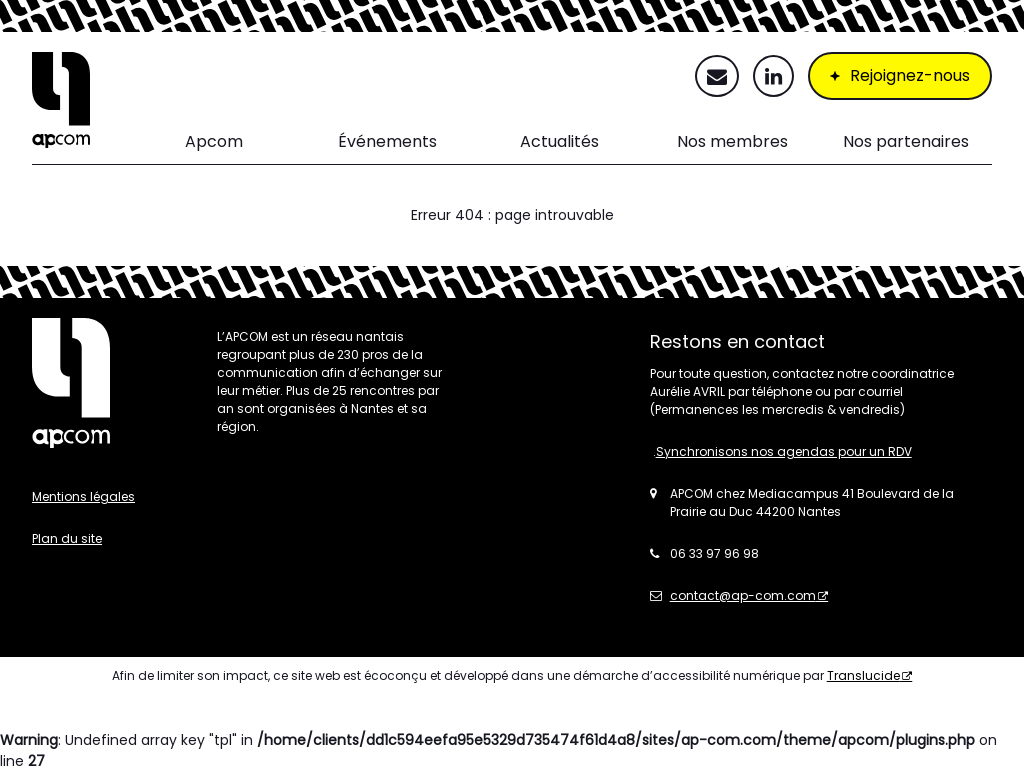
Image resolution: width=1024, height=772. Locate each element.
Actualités (559, 141)
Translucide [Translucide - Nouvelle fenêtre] (863, 675)
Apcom (214, 141)
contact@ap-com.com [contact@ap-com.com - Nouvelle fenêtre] (743, 595)
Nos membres (732, 141)
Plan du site (67, 538)
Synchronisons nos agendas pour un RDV (784, 451)
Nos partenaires (906, 141)
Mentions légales (83, 496)
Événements (387, 141)
